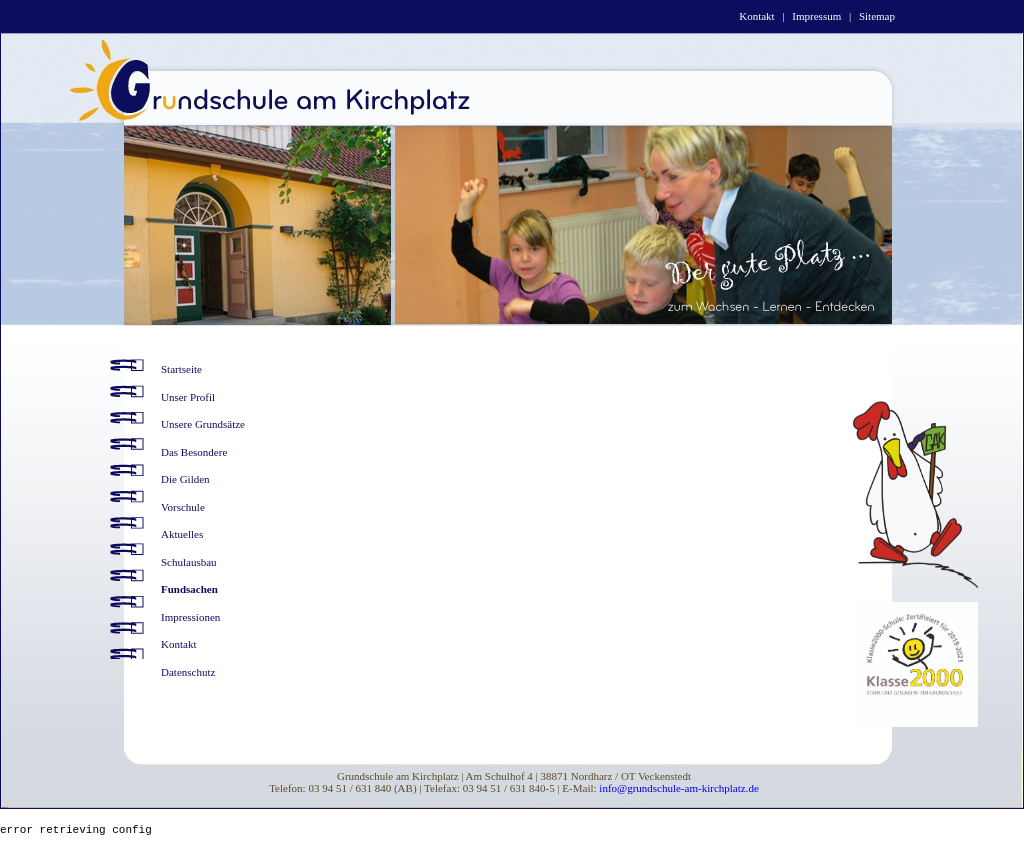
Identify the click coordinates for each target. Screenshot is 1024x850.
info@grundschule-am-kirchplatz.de (679, 788)
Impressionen (190, 617)
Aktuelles (182, 534)
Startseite (181, 369)
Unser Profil (188, 397)
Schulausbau (189, 562)
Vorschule (183, 507)
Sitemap (877, 16)
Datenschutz (188, 672)
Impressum (816, 16)
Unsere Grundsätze (203, 424)
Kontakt (756, 16)
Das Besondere (194, 452)
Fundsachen (189, 589)
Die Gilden (185, 479)
